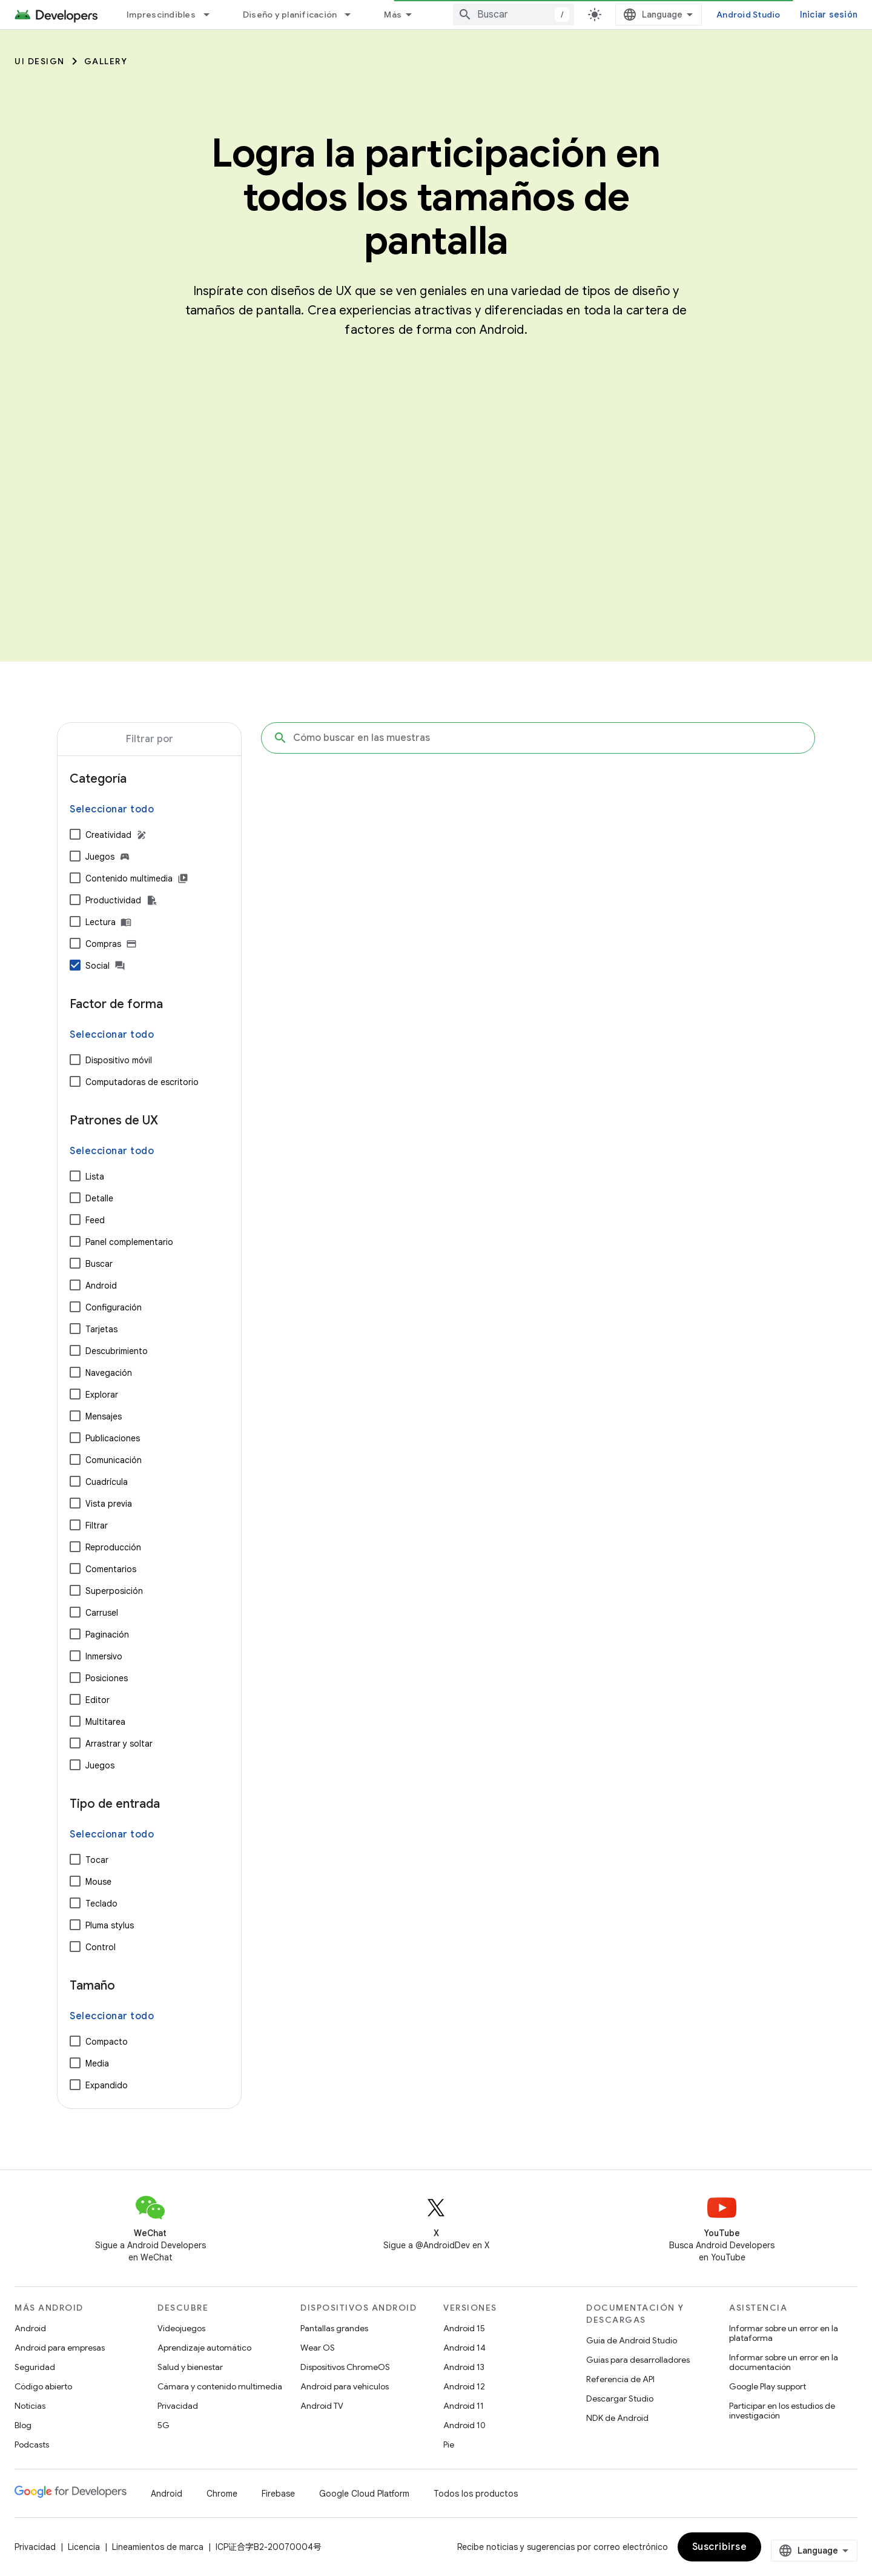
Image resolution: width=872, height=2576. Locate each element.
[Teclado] (75, 1902)
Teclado (101, 1903)
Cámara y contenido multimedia (219, 2386)
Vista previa (108, 1503)
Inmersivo (103, 1656)
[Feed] (75, 1219)
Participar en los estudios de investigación (782, 2410)
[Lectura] (75, 921)
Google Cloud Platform (364, 2493)
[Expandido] (75, 2084)
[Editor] (75, 1699)
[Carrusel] (75, 1612)
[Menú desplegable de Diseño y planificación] (353, 14)
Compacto (106, 2041)
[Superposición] (75, 1590)
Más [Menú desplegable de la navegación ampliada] (392, 14)
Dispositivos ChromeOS (345, 2367)
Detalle (99, 1198)
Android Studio (748, 14)
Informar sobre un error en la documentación (783, 2362)
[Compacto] (75, 2041)
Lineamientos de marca (157, 2547)
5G (163, 2425)
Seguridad (35, 2367)
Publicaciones (112, 1438)
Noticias (30, 2405)
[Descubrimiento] (75, 1350)
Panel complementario (129, 1242)
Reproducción (113, 1547)
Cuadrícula (106, 1481)
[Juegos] (75, 856)
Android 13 (463, 2367)
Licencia (84, 2547)
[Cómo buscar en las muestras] (538, 738)
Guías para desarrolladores (638, 2359)
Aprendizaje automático (204, 2347)
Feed (95, 1220)
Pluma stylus (109, 1925)
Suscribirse (719, 2547)
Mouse (98, 1881)
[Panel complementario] (75, 1241)
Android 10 (464, 2425)
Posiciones (106, 1678)
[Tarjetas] (75, 1328)
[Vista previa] (75, 1503)
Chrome (221, 2493)
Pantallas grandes (334, 2328)
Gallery (106, 61)
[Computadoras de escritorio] (75, 1081)
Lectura (100, 922)
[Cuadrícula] (75, 1481)
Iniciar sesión (829, 14)
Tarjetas (101, 1329)
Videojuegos (181, 2328)
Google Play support (767, 2386)
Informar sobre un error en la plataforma (783, 2333)
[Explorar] (75, 1394)
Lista (94, 1176)
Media (97, 2063)
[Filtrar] (75, 1524)
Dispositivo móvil (118, 1060)
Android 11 (463, 2405)
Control (100, 1947)
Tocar (96, 1859)
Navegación (108, 1372)
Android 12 (464, 2386)
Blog (23, 2425)
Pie (448, 2444)
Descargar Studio (619, 2398)
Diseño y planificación (290, 14)
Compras (103, 943)
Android (101, 1285)
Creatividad (108, 834)
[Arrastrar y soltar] (75, 1743)
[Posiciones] (75, 1677)
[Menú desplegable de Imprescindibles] (212, 14)
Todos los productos (476, 2493)
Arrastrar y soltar (119, 1743)
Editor (97, 1700)
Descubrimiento (116, 1351)
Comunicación (113, 1460)
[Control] (75, 1946)
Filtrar (96, 1525)
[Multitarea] (75, 1721)
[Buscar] (75, 1263)
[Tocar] (75, 1859)
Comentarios (110, 1569)
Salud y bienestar (190, 2367)
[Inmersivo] (75, 1655)
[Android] (75, 1285)
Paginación (107, 1634)
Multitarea (105, 1721)
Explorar (101, 1394)
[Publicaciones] (75, 1437)
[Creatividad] (75, 834)
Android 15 (464, 2328)
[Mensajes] (75, 1415)
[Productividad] (75, 899)
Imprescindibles (161, 14)
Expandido (106, 2085)
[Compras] (75, 943)
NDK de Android (617, 2417)
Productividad (113, 900)
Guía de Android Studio (631, 2340)
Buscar (99, 1263)
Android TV (321, 2405)
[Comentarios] (75, 1568)
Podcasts (32, 2444)
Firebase (278, 2493)
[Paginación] (75, 1633)
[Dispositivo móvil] (75, 1059)
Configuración (113, 1307)
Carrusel (101, 1612)
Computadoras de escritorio (142, 1082)
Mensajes (103, 1416)
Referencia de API (620, 2379)
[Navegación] (75, 1372)
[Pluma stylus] (75, 1924)
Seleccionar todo (112, 809)
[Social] (75, 965)
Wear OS (317, 2347)
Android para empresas (60, 2347)
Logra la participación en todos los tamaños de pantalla (436, 196)
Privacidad (177, 2405)
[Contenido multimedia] (75, 877)
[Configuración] (75, 1306)
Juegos (99, 856)
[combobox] (513, 14)
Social (97, 965)
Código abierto (43, 2386)
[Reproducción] (75, 1546)
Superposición (114, 1590)
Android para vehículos (344, 2386)
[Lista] (75, 1175)
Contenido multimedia (129, 878)
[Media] (75, 2062)
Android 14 (464, 2347)
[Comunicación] (75, 1459)
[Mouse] (75, 1881)
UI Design (40, 61)
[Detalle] (75, 1197)
